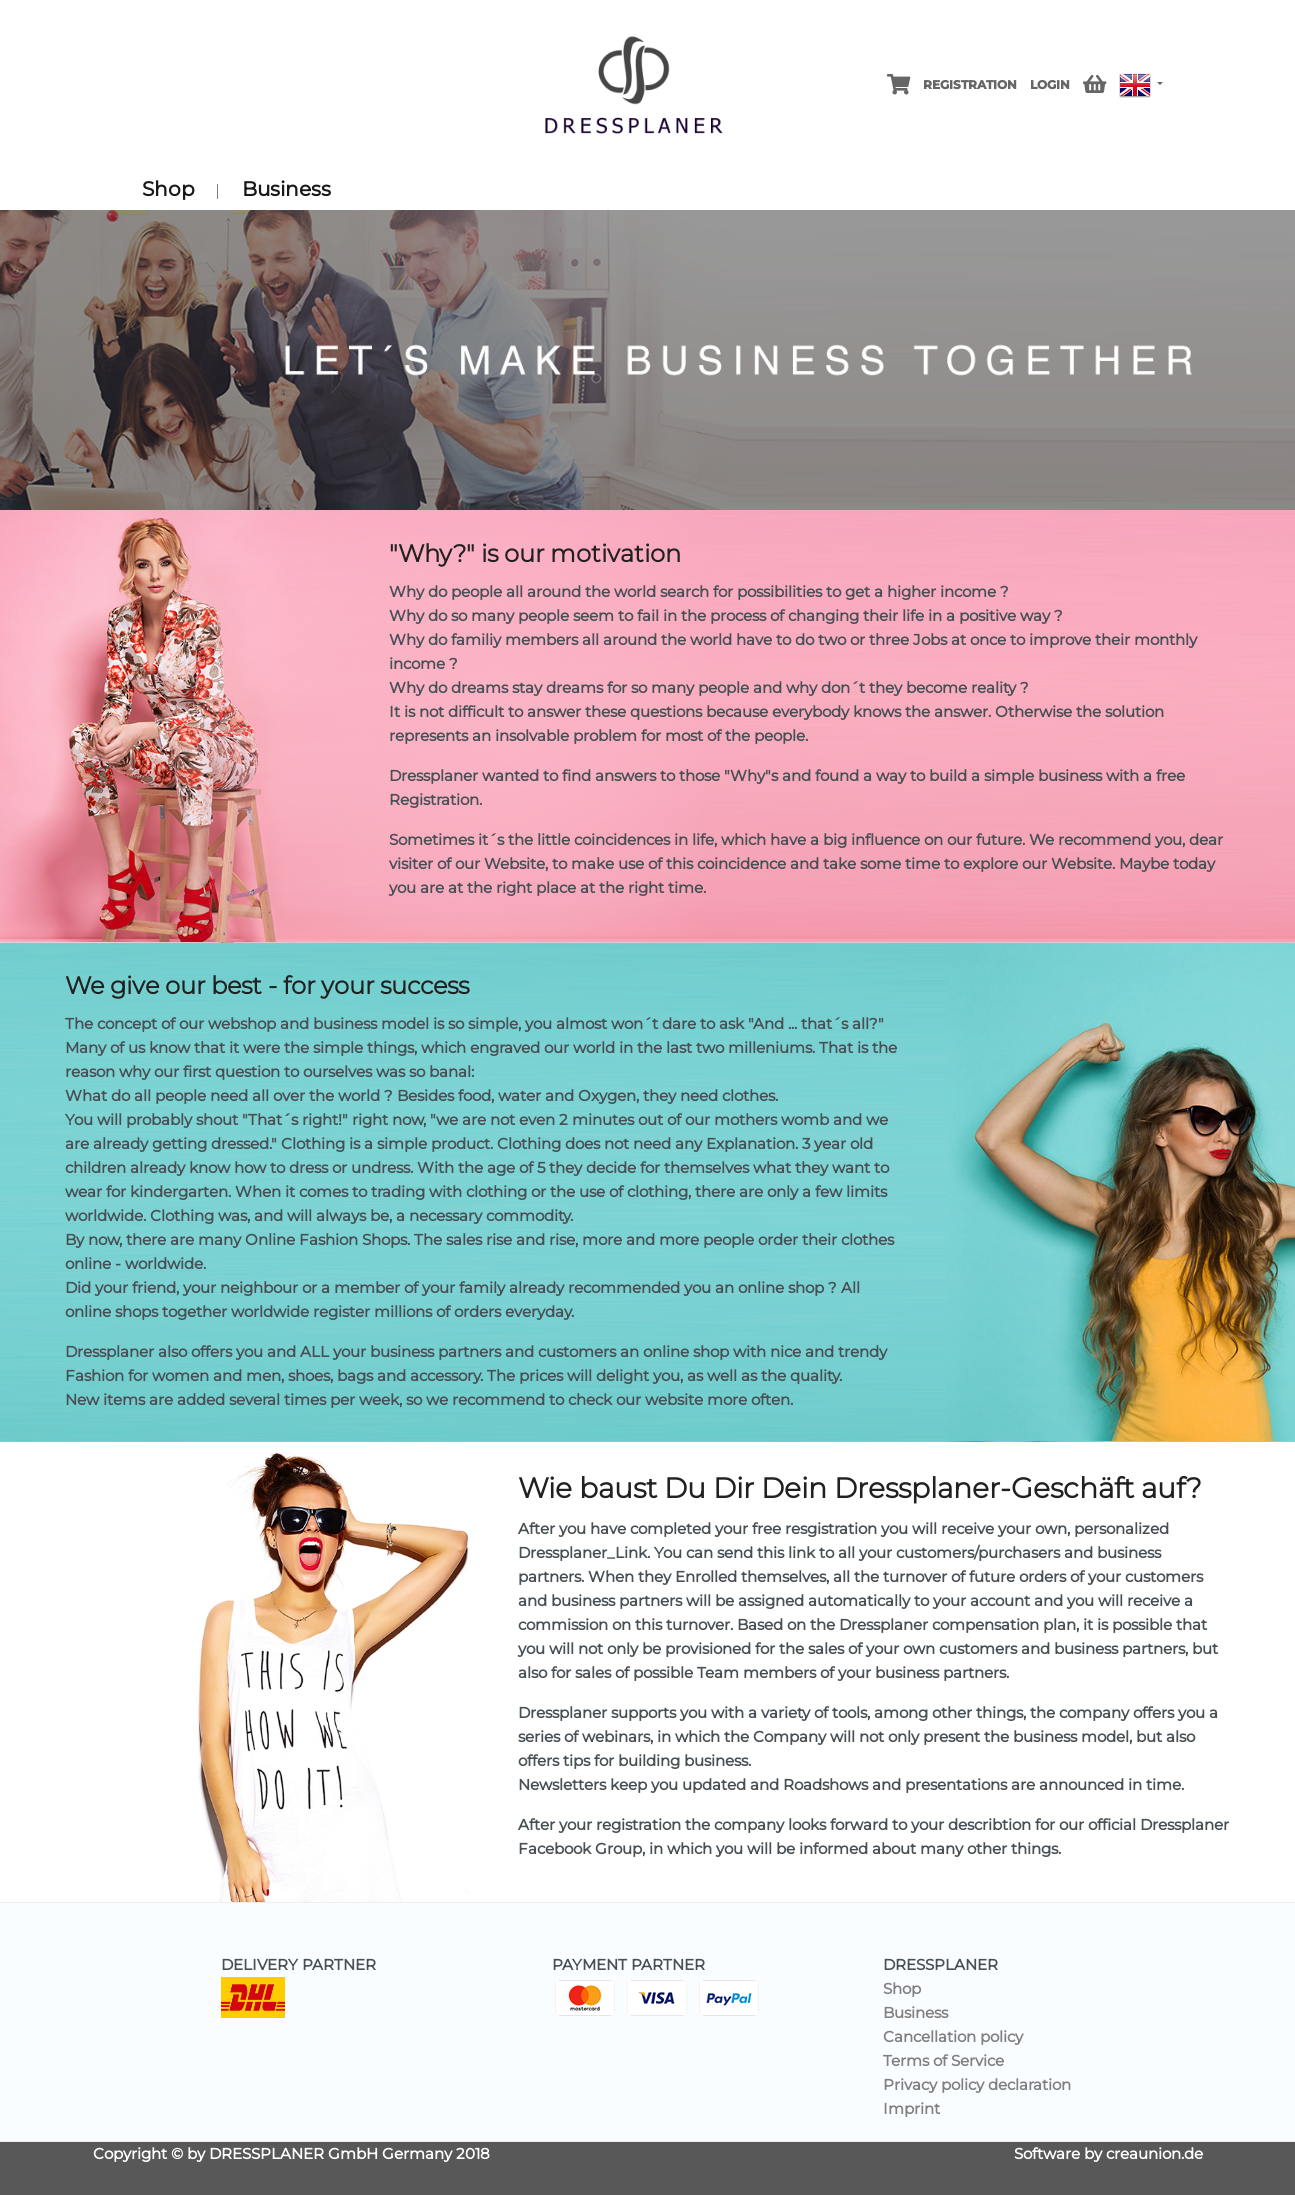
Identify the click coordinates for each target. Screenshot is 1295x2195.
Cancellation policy (953, 2036)
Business (286, 189)
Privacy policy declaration (977, 2084)
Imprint (911, 2108)
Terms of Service (943, 2060)
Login (1050, 84)
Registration (970, 84)
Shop (168, 191)
